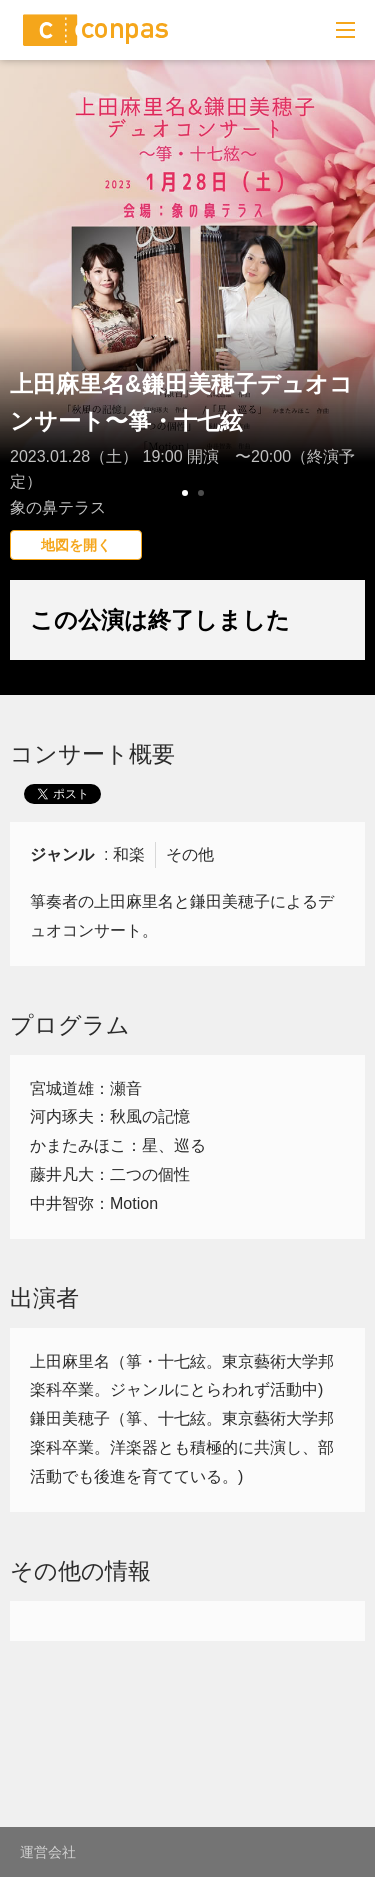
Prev (26, 325)
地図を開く (76, 545)
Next (349, 325)
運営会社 (48, 1852)
